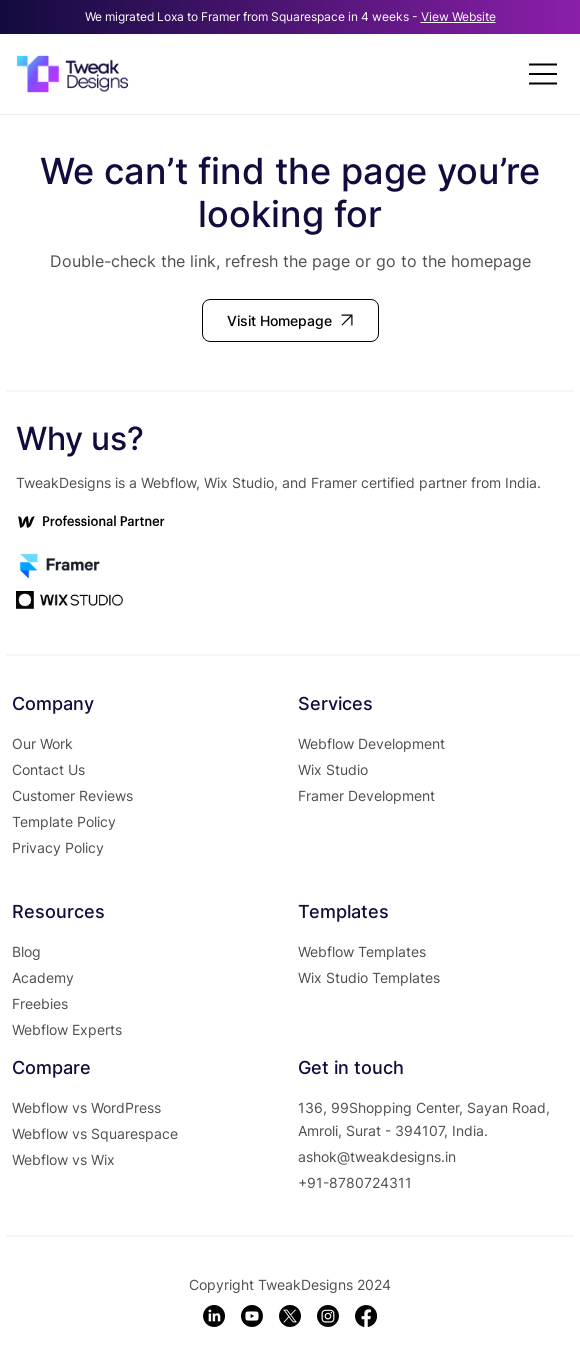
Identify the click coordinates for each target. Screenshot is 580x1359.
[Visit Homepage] (290, 320)
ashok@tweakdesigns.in (377, 1156)
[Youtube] (252, 1316)
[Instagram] (328, 1316)
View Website (458, 16)
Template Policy (64, 821)
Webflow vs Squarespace (95, 1133)
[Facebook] (366, 1316)
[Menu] (544, 74)
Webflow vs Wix (63, 1159)
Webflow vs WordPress (86, 1107)
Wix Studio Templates (369, 977)
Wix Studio (333, 769)
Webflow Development (371, 743)
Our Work (42, 743)
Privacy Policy (58, 847)
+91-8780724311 (355, 1182)
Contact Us (48, 769)
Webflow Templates (362, 951)
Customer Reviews (72, 795)
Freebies (40, 1003)
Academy (43, 977)
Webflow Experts (67, 1029)
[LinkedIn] (214, 1316)
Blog (26, 951)
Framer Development (366, 795)
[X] (290, 1316)
